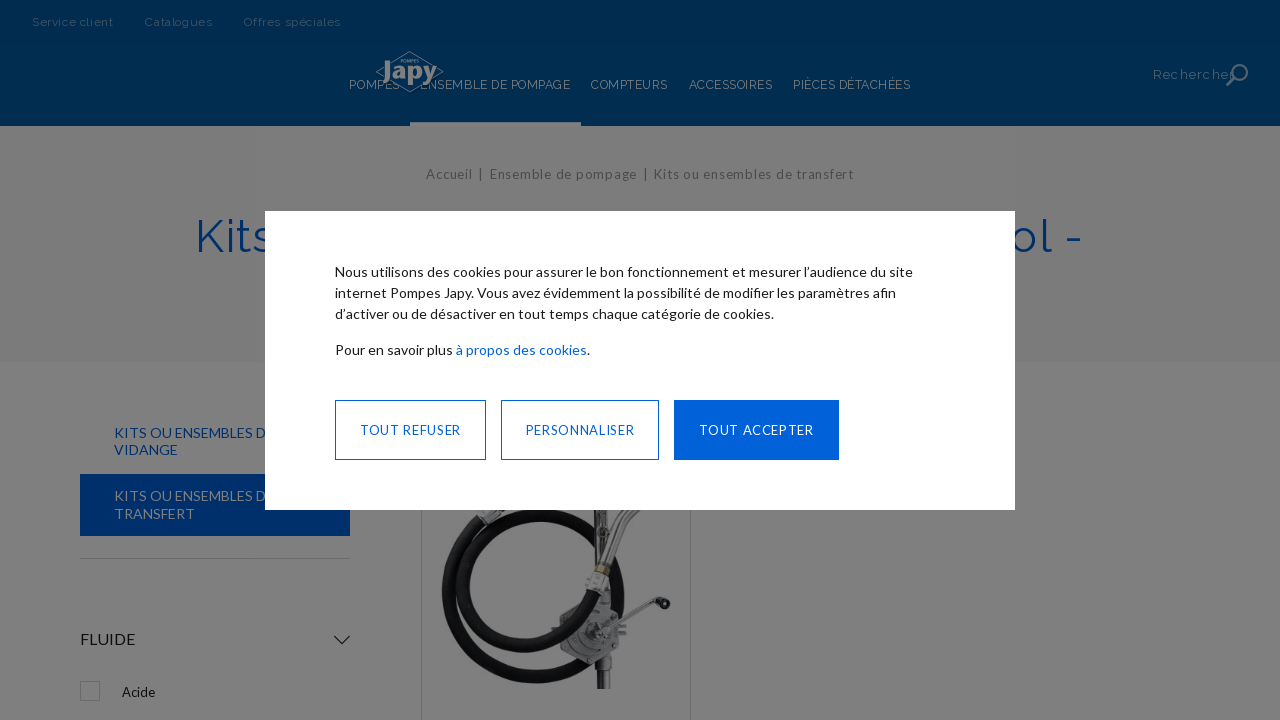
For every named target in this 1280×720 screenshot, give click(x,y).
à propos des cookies (521, 349)
